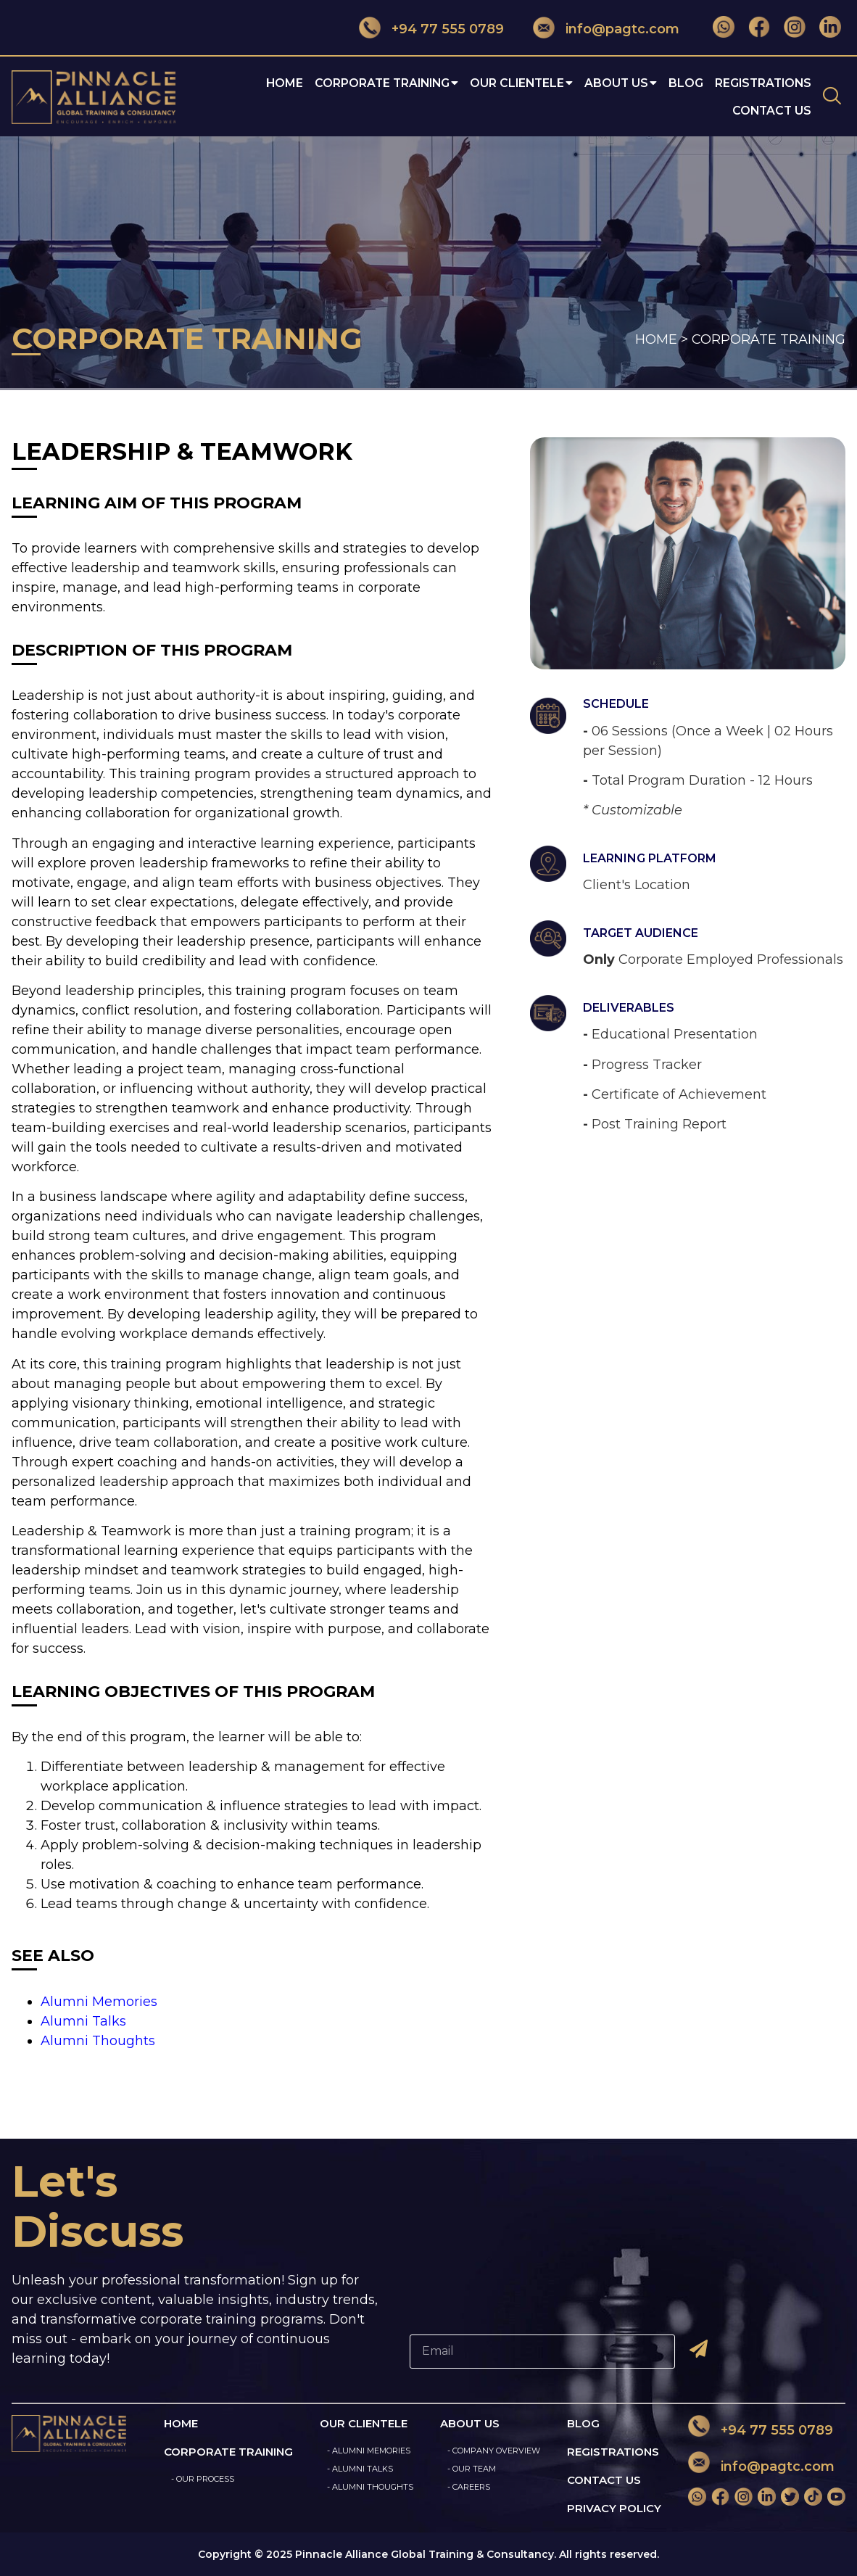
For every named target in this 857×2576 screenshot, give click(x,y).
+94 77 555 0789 (448, 29)
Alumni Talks (83, 2021)
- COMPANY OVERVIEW (493, 2450)
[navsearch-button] (831, 97)
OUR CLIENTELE (521, 83)
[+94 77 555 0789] (370, 26)
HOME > (661, 339)
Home (284, 83)
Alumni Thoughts (98, 2041)
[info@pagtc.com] (544, 26)
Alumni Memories (99, 2002)
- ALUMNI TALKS (360, 2469)
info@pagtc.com (622, 29)
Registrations (763, 83)
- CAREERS (468, 2487)
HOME (181, 2423)
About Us (620, 83)
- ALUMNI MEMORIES (368, 2450)
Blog (685, 83)
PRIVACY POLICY (614, 2508)
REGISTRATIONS (613, 2452)
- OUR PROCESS (202, 2479)
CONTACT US (604, 2480)
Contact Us (771, 110)
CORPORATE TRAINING (386, 83)
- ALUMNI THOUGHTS (370, 2487)
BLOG (583, 2423)
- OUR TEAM (471, 2469)
